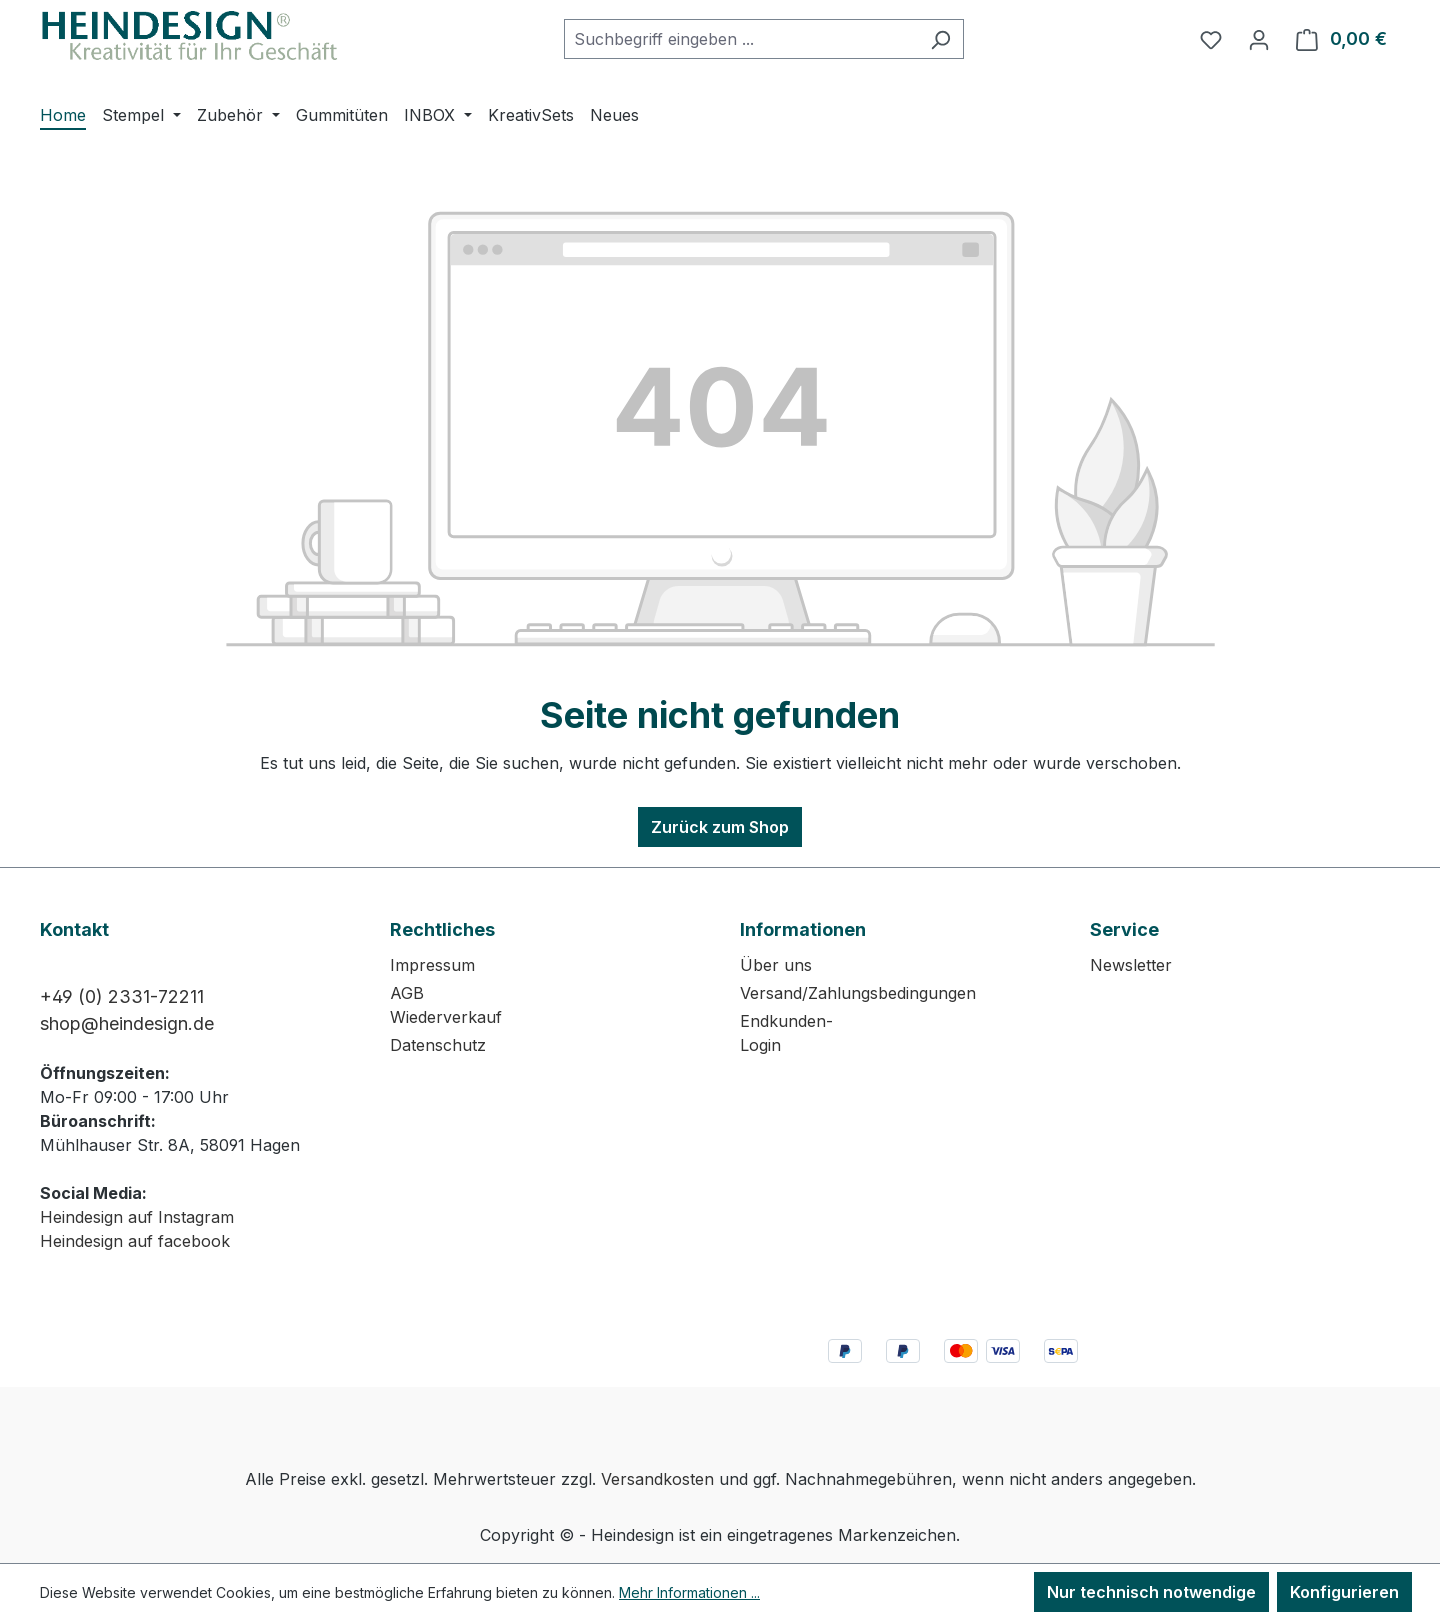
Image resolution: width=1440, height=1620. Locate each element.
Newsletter (1131, 965)
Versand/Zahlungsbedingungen (858, 993)
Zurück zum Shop (720, 827)
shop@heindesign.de (127, 1023)
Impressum (432, 965)
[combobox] (741, 39)
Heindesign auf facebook (135, 1241)
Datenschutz (438, 1045)
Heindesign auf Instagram (137, 1217)
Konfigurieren (1344, 1592)
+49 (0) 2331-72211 (122, 996)
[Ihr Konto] (1259, 39)
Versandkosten (657, 1479)
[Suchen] (940, 39)
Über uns (776, 965)
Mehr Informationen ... (689, 1592)
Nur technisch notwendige (1151, 1592)
